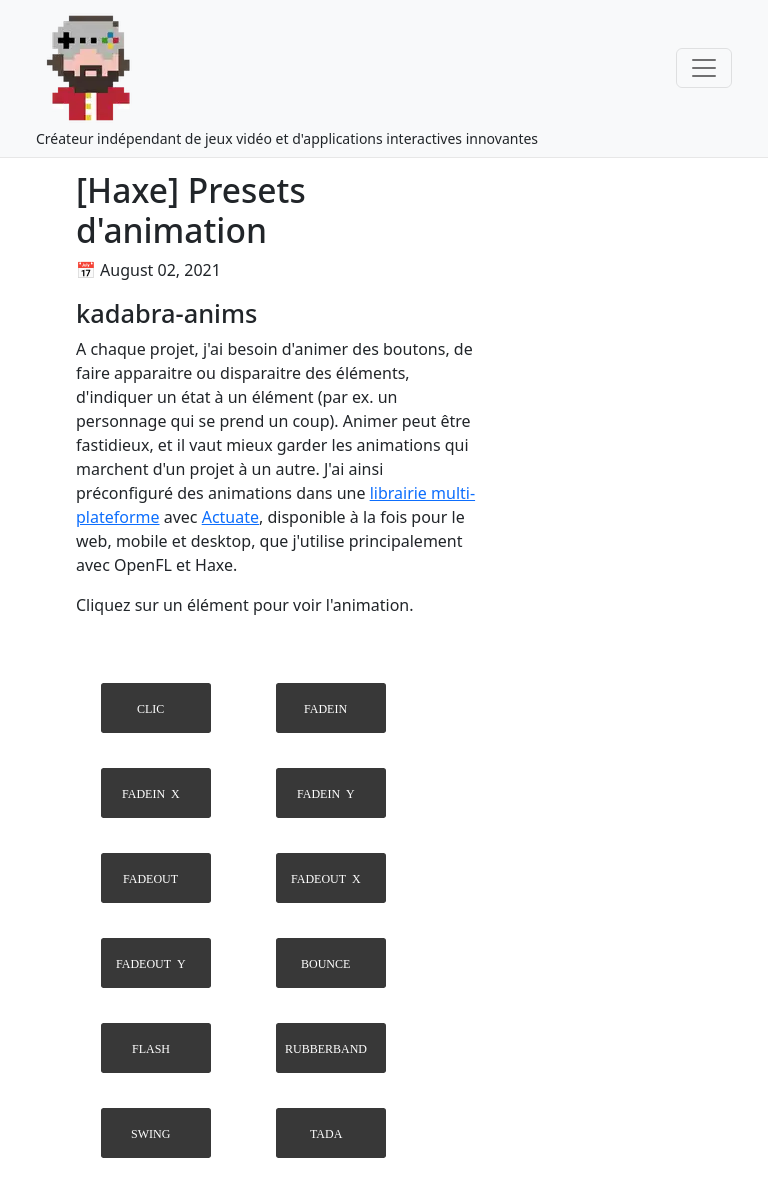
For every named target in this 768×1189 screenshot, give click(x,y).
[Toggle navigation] (704, 68)
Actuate (230, 517)
